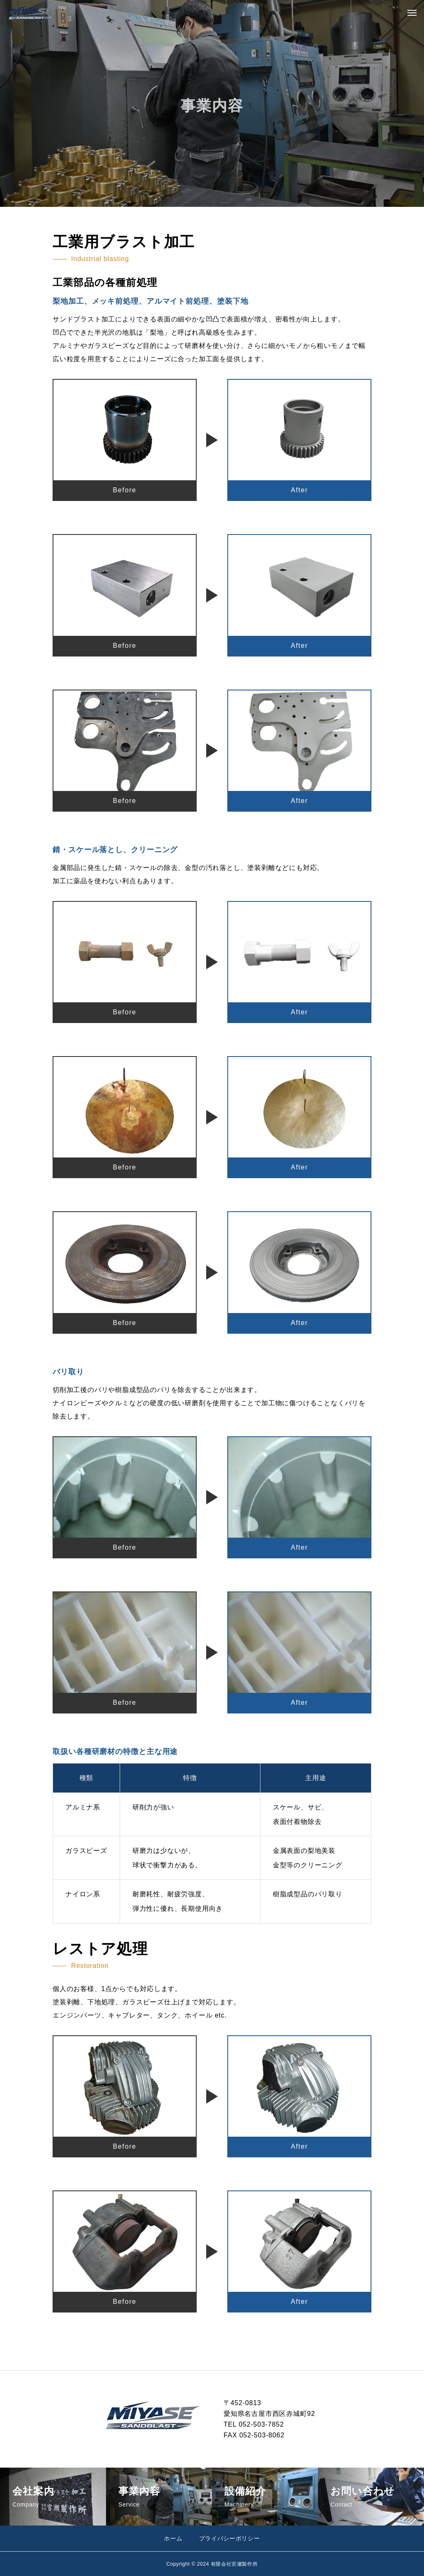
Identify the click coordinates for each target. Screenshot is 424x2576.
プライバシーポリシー (229, 2538)
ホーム (173, 2538)
